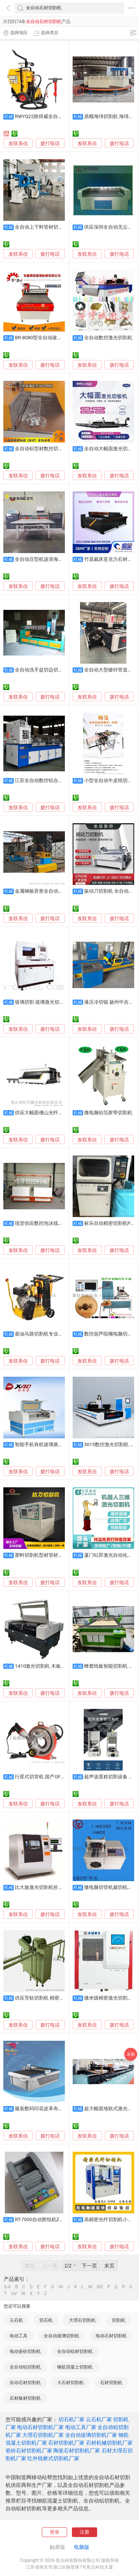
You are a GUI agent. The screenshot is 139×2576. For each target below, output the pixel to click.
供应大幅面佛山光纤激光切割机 (48, 1112)
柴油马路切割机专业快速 (41, 1334)
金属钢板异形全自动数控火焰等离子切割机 (60, 891)
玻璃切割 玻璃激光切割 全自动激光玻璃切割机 (64, 1002)
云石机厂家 (99, 2419)
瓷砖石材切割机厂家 (29, 2451)
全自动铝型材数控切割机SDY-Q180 (52, 448)
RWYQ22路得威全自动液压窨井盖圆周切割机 (63, 116)
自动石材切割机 (25, 2382)
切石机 (46, 2320)
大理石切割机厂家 (43, 2435)
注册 (84, 2532)
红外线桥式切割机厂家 (53, 2458)
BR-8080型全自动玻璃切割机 (45, 337)
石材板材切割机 (25, 2398)
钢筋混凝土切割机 (75, 2367)
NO (100, 2287)
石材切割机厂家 (66, 2443)
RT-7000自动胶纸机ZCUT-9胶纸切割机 (55, 2219)
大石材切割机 (70, 2382)
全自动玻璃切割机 (61, 2335)
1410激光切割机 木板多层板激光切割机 (57, 1666)
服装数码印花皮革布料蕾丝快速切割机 (56, 2108)
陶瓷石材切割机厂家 (76, 2451)
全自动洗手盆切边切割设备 (44, 670)
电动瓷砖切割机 (25, 2351)
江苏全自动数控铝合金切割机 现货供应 (56, 780)
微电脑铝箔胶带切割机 (108, 1112)
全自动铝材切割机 (75, 2351)
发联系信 (18, 143)
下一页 (89, 2266)
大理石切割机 (82, 2320)
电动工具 (18, 2335)
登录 (54, 2532)
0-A (7, 2287)
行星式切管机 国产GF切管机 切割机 (53, 1776)
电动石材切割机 (111, 2335)
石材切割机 (111, 2382)
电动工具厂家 (80, 2427)
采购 (131, 2054)
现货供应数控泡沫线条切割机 (46, 1223)
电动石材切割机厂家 (40, 2427)
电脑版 (81, 2547)
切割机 (118, 2320)
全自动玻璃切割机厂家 (91, 2435)
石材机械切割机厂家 (109, 2443)
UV (14, 2293)
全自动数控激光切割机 (108, 337)
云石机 (16, 2320)
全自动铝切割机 (25, 2367)
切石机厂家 (72, 2419)
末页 (109, 2266)
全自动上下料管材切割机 (41, 227)
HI (61, 2287)
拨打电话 (50, 143)
